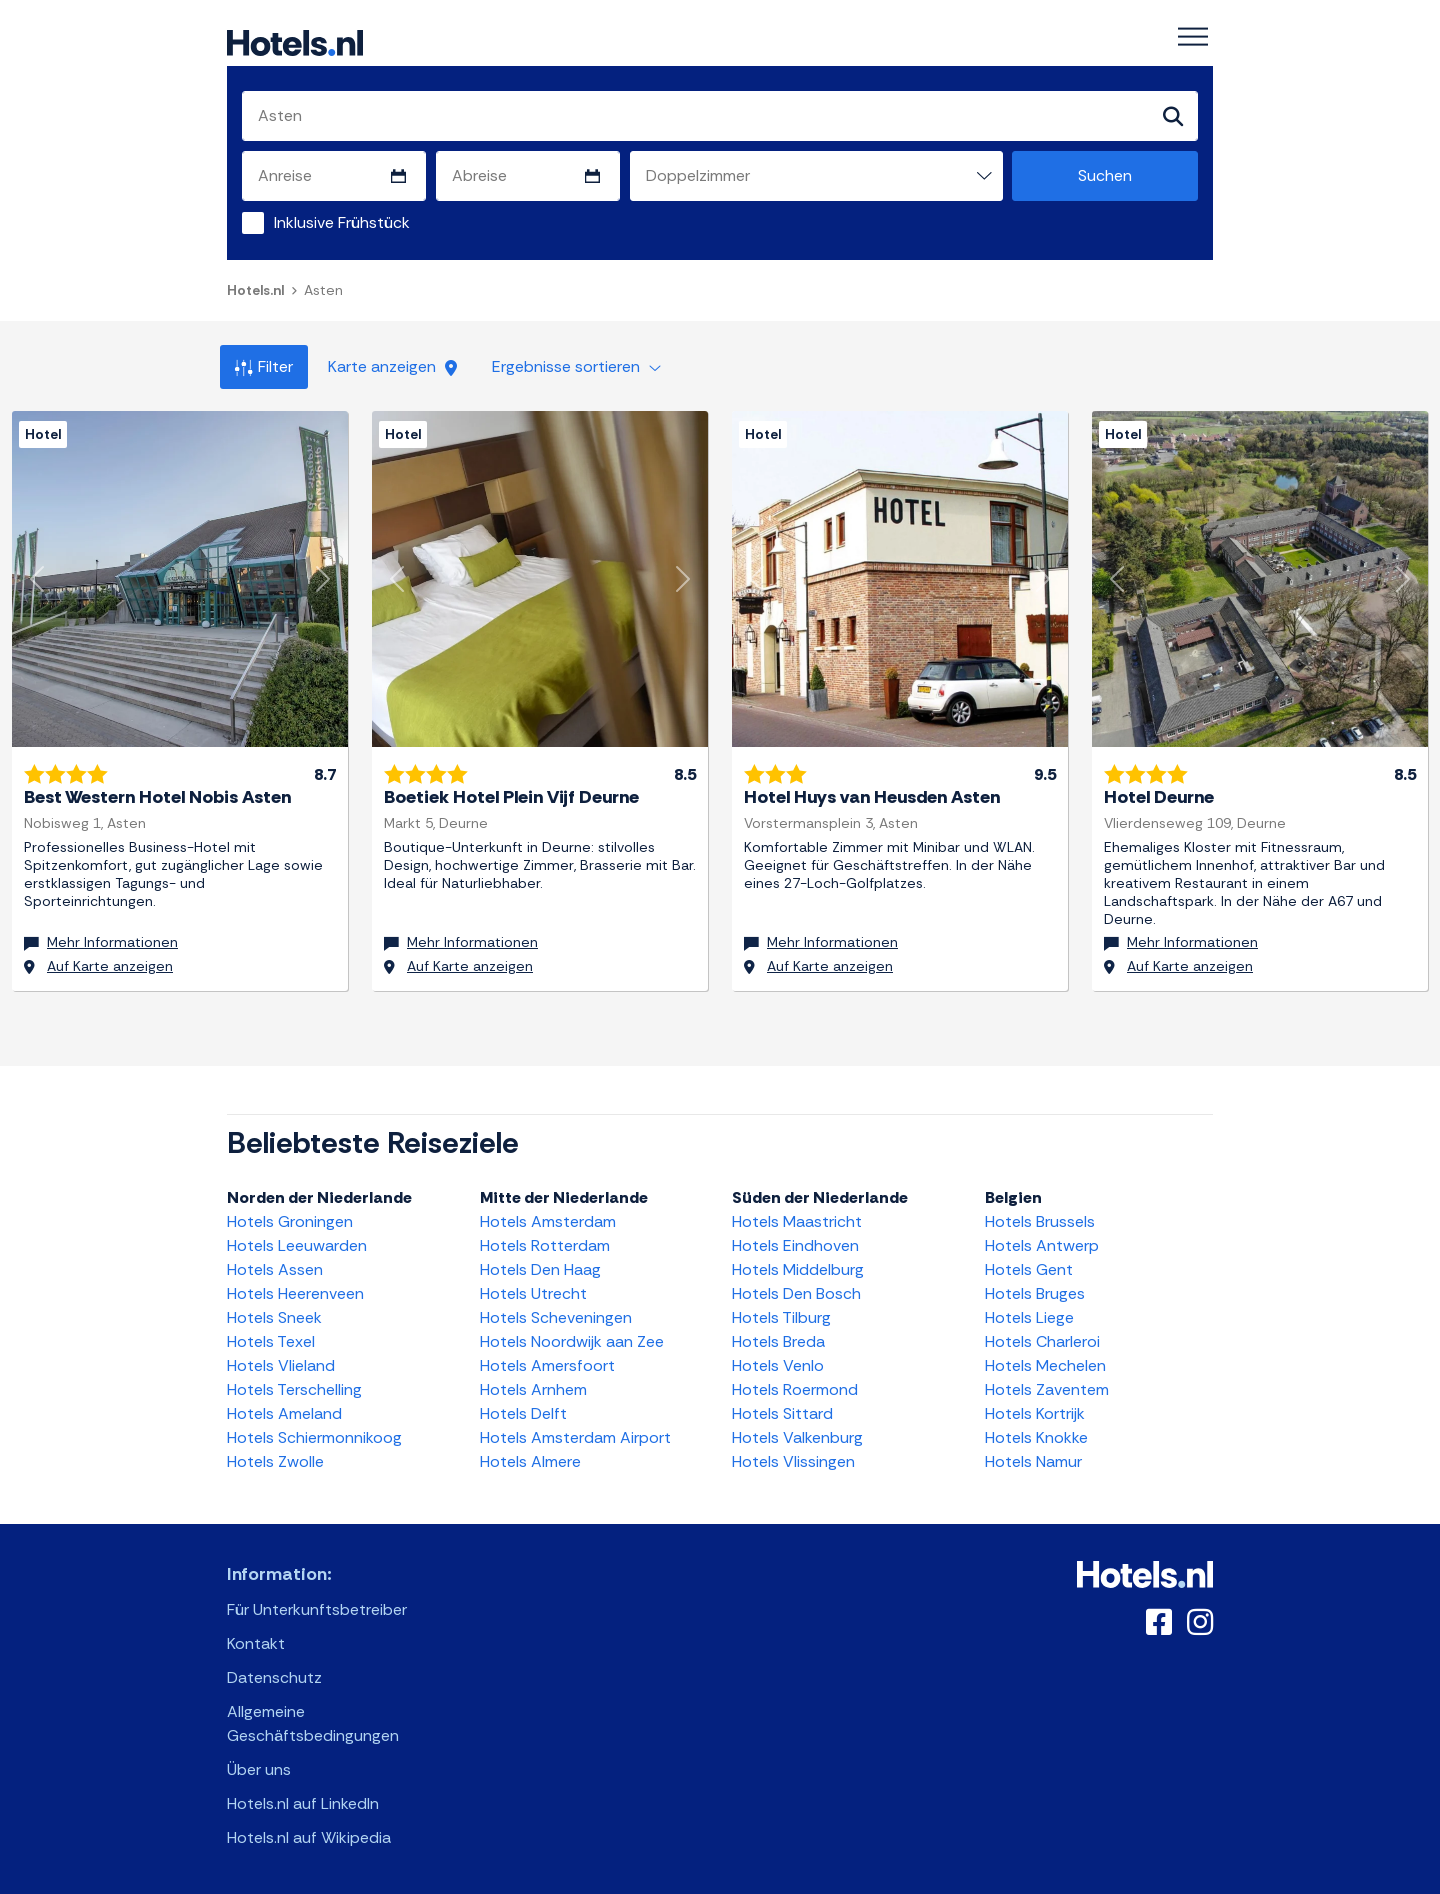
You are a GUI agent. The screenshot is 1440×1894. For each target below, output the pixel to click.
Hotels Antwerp (1042, 1244)
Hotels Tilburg (781, 1316)
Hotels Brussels (1040, 1220)
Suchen (1105, 175)
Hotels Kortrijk (1035, 1412)
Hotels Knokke (1036, 1436)
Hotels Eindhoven (795, 1244)
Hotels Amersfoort (547, 1364)
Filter (264, 366)
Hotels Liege (1029, 1316)
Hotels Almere (530, 1460)
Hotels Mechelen (1045, 1364)
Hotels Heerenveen (295, 1292)
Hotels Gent (1029, 1268)
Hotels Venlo (778, 1364)
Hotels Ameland (284, 1412)
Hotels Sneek (274, 1316)
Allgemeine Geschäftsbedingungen (313, 1722)
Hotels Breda (778, 1340)
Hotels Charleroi (1042, 1340)
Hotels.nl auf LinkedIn (303, 1802)
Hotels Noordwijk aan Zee (572, 1340)
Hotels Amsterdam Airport (575, 1436)
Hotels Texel (271, 1340)
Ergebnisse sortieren (576, 366)
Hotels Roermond (795, 1388)
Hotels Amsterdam (548, 1220)
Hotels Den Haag (540, 1268)
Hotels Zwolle (275, 1460)
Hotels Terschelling (294, 1388)
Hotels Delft (523, 1412)
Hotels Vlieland (281, 1364)
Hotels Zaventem (1047, 1388)
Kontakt (256, 1642)
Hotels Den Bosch (796, 1292)
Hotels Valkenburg (797, 1436)
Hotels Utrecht (533, 1292)
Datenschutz (274, 1676)
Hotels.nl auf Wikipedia (309, 1836)
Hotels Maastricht (797, 1220)
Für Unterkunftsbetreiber (317, 1608)
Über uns (259, 1768)
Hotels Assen (275, 1268)
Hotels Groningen (290, 1220)
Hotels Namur (1033, 1460)
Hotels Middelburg (798, 1268)
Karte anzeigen (392, 366)
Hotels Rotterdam (545, 1244)
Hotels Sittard (782, 1412)
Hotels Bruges (1035, 1292)
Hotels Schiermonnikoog (314, 1436)
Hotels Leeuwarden (297, 1244)
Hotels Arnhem (533, 1388)
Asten (323, 290)
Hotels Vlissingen (793, 1460)
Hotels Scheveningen (556, 1316)
